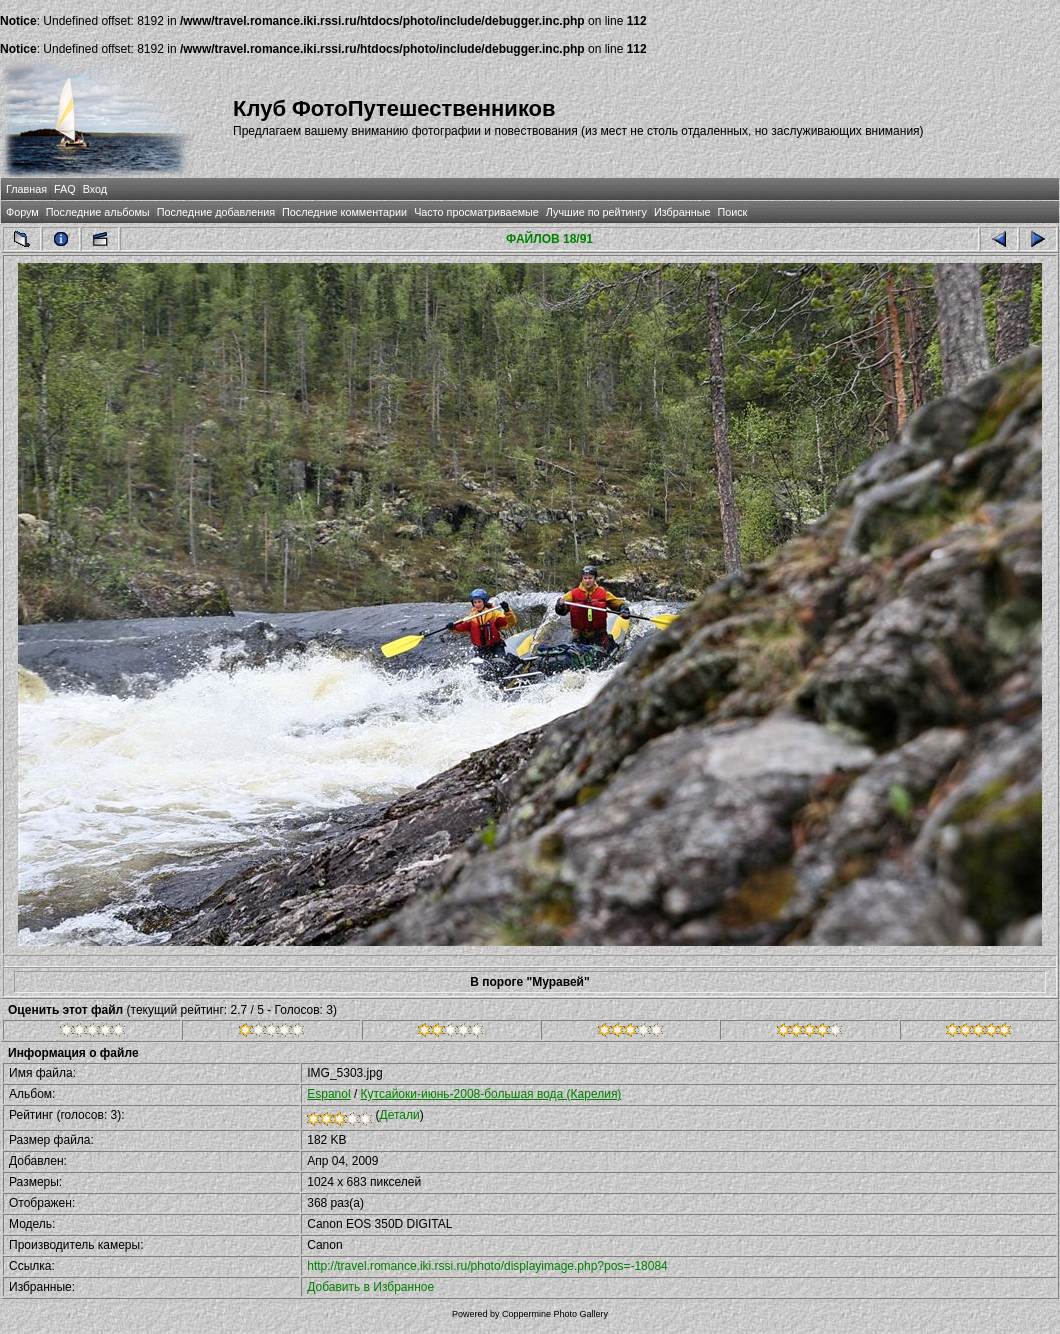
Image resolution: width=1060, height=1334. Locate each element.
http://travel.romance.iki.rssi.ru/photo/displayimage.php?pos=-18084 (487, 1266)
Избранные (682, 212)
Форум (22, 212)
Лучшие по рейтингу (596, 212)
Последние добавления (216, 212)
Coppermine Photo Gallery (555, 1314)
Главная (26, 189)
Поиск (732, 212)
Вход (95, 189)
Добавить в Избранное (370, 1287)
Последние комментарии (344, 212)
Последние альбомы (98, 212)
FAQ (65, 189)
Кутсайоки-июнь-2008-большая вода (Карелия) (491, 1094)
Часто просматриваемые (476, 212)
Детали (400, 1115)
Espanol (328, 1094)
